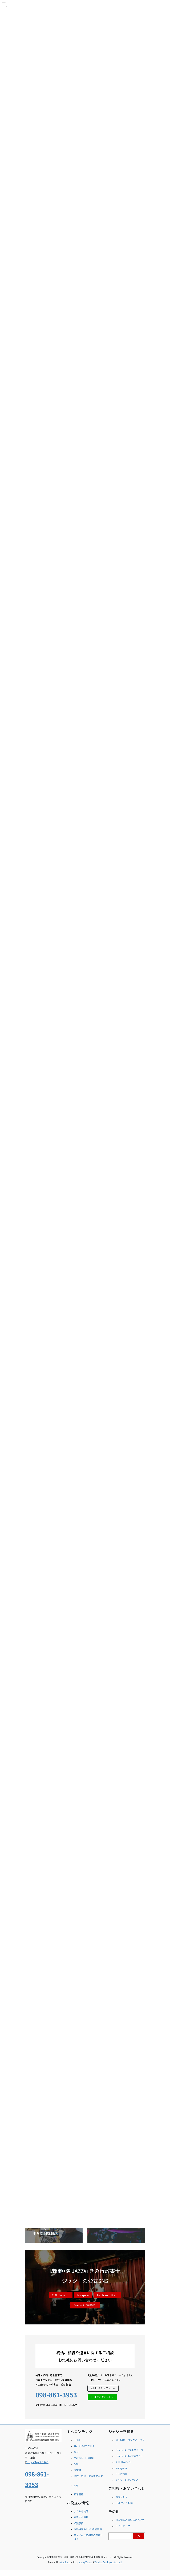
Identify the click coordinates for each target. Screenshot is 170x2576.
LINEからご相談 (124, 2503)
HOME (77, 2440)
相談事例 (78, 2523)
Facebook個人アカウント (129, 2456)
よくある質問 (81, 2511)
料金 (76, 2485)
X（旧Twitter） (60, 2295)
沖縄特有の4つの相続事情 (88, 2529)
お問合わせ (121, 2497)
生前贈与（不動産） (85, 2458)
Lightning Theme (84, 2562)
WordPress (65, 2562)
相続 (76, 2464)
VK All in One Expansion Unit (108, 2562)
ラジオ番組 (121, 2474)
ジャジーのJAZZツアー (127, 2480)
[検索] (138, 2536)
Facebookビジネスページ (129, 2450)
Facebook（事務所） (85, 2305)
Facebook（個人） (107, 2295)
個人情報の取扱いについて (130, 2520)
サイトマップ (122, 2526)
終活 (76, 2452)
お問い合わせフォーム (103, 2388)
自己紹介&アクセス (84, 2446)
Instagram (83, 2295)
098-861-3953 (56, 2394)
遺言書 (77, 2470)
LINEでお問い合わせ (102, 2397)
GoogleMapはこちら (37, 2462)
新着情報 (78, 2494)
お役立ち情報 (81, 2517)
